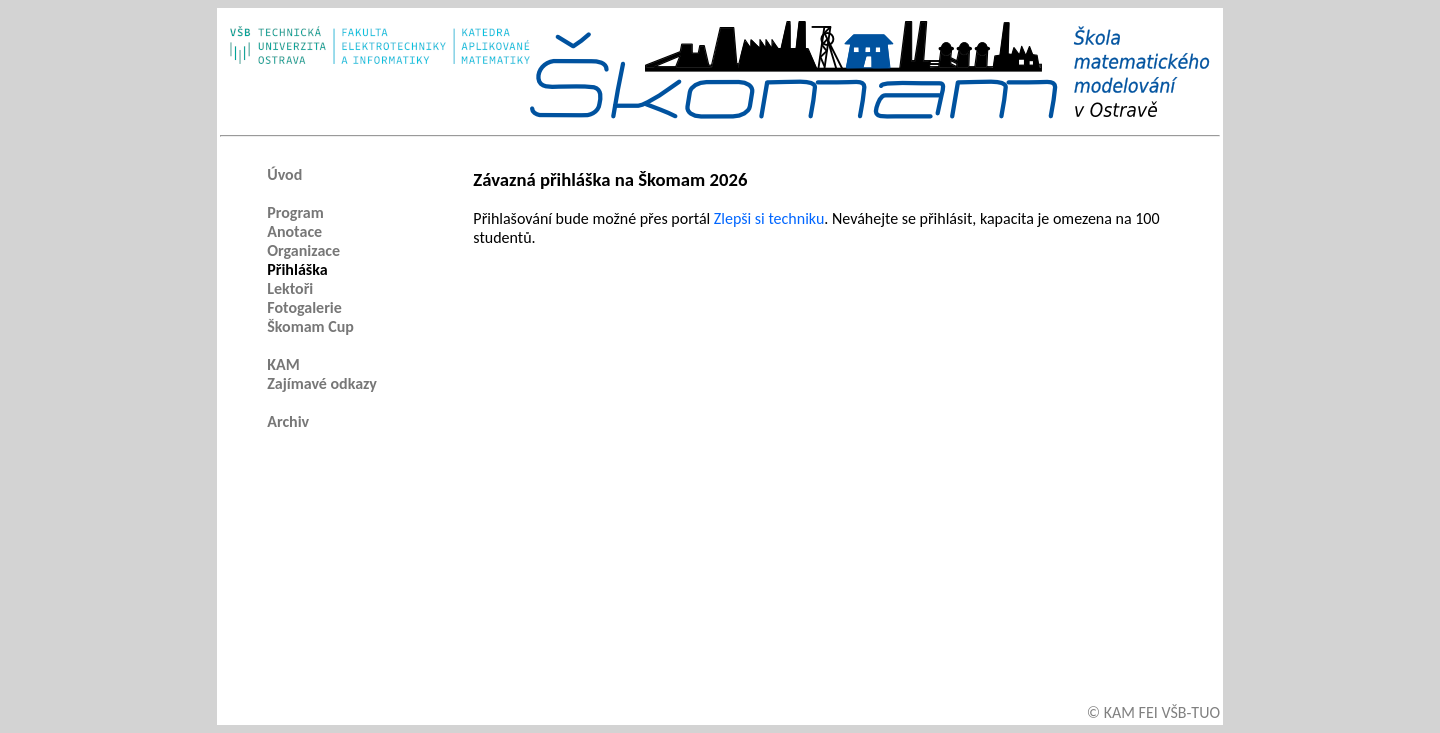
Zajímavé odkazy (322, 383)
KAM (283, 364)
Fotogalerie (304, 307)
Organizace (303, 250)
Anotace (294, 231)
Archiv (288, 421)
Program (295, 212)
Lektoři (290, 288)
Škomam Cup (310, 326)
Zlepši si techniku (769, 218)
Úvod (285, 174)
